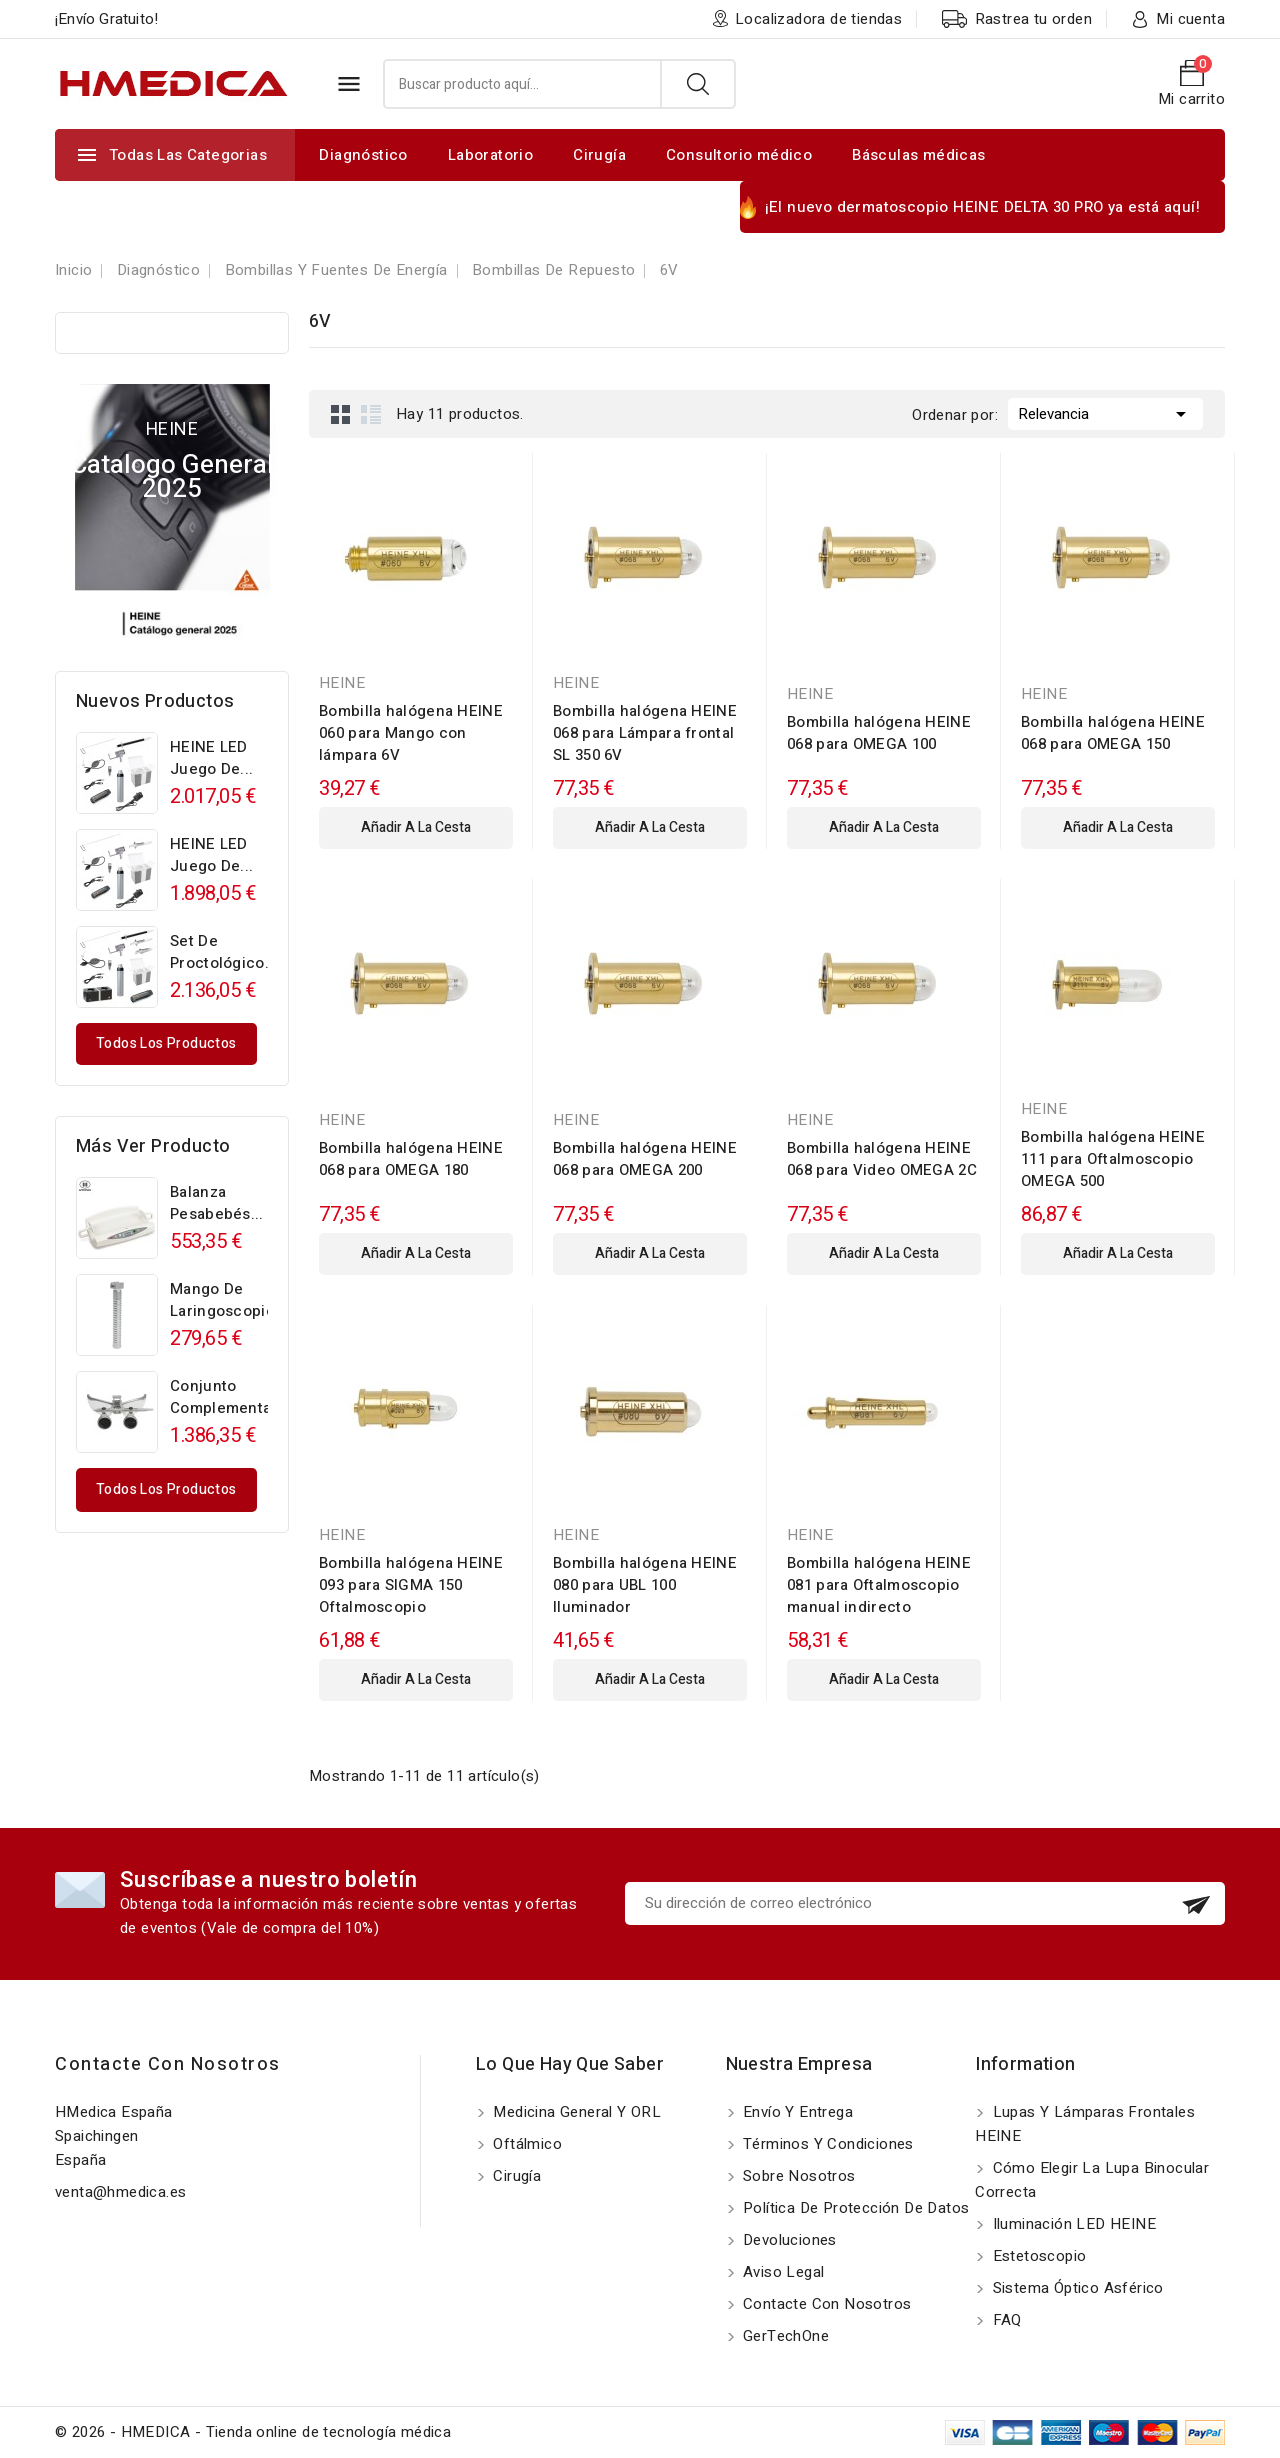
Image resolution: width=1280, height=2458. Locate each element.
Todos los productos (166, 1043)
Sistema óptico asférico (1076, 2288)
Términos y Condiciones (826, 2144)
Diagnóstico (363, 155)
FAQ (1005, 2320)
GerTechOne (784, 2336)
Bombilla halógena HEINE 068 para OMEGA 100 (879, 733)
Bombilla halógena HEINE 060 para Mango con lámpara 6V (411, 733)
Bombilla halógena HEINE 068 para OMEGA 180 (411, 1159)
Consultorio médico (739, 155)
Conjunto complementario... (237, 1397)
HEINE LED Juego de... (211, 758)
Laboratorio (490, 155)
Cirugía (599, 155)
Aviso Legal (782, 2272)
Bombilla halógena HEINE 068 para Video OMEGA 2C (882, 1159)
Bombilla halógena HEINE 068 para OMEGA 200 (645, 1159)
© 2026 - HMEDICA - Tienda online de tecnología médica (253, 2432)
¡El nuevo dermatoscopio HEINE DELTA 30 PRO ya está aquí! (982, 207)
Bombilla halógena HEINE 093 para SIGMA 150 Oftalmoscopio (411, 1585)
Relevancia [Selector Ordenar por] (1105, 412)
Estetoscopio (1037, 2256)
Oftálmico (525, 2144)
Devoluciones (788, 2240)
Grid (341, 414)
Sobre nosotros (797, 2176)
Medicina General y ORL (575, 2112)
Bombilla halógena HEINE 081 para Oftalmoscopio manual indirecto (879, 1585)
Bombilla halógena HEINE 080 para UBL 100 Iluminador (645, 1585)
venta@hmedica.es (120, 2192)
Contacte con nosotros (168, 2064)
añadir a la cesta (416, 827)
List (371, 414)
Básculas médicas (918, 155)
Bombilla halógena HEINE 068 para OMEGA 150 (1113, 733)
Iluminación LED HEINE (1072, 2224)
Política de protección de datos (854, 2208)
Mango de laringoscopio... (229, 1300)
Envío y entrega (796, 2112)
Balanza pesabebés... (217, 1203)
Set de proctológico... (224, 952)
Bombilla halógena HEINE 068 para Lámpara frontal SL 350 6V (645, 733)
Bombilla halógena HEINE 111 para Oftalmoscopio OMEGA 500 (1113, 1159)
